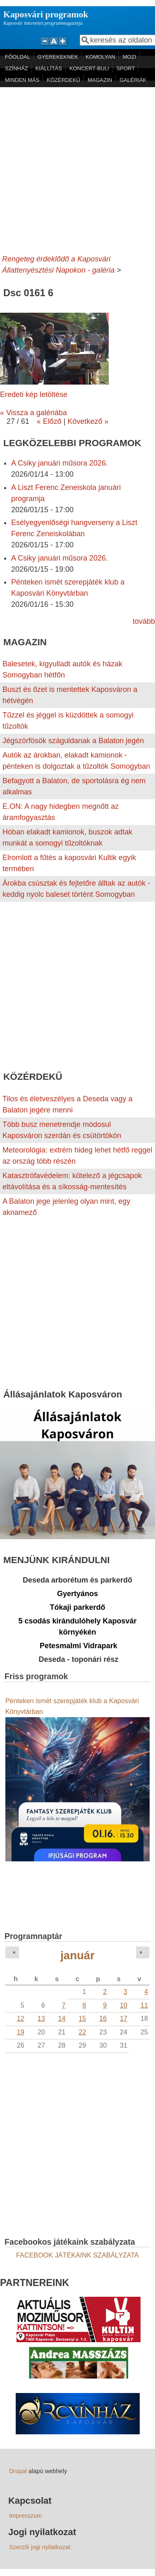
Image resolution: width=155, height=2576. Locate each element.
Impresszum (25, 2515)
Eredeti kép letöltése (33, 394)
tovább (144, 621)
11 (144, 2005)
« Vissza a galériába (33, 413)
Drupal (18, 2471)
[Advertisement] (77, 168)
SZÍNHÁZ (16, 68)
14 (62, 2018)
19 (20, 2032)
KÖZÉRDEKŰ (63, 80)
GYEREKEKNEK (58, 57)
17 (123, 2018)
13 (41, 2018)
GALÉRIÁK (132, 80)
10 (123, 2005)
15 (82, 2018)
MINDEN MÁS (22, 80)
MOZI (129, 57)
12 (20, 2018)
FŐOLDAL (17, 57)
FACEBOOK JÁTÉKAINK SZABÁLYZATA (77, 2255)
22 (82, 2032)
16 (103, 2018)
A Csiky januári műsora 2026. (59, 463)
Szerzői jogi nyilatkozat (39, 2547)
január (77, 1955)
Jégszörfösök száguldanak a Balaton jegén (73, 741)
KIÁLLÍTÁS (49, 68)
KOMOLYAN (100, 57)
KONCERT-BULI (89, 68)
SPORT (126, 68)
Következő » (87, 421)
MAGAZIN (100, 80)
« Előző (49, 421)
